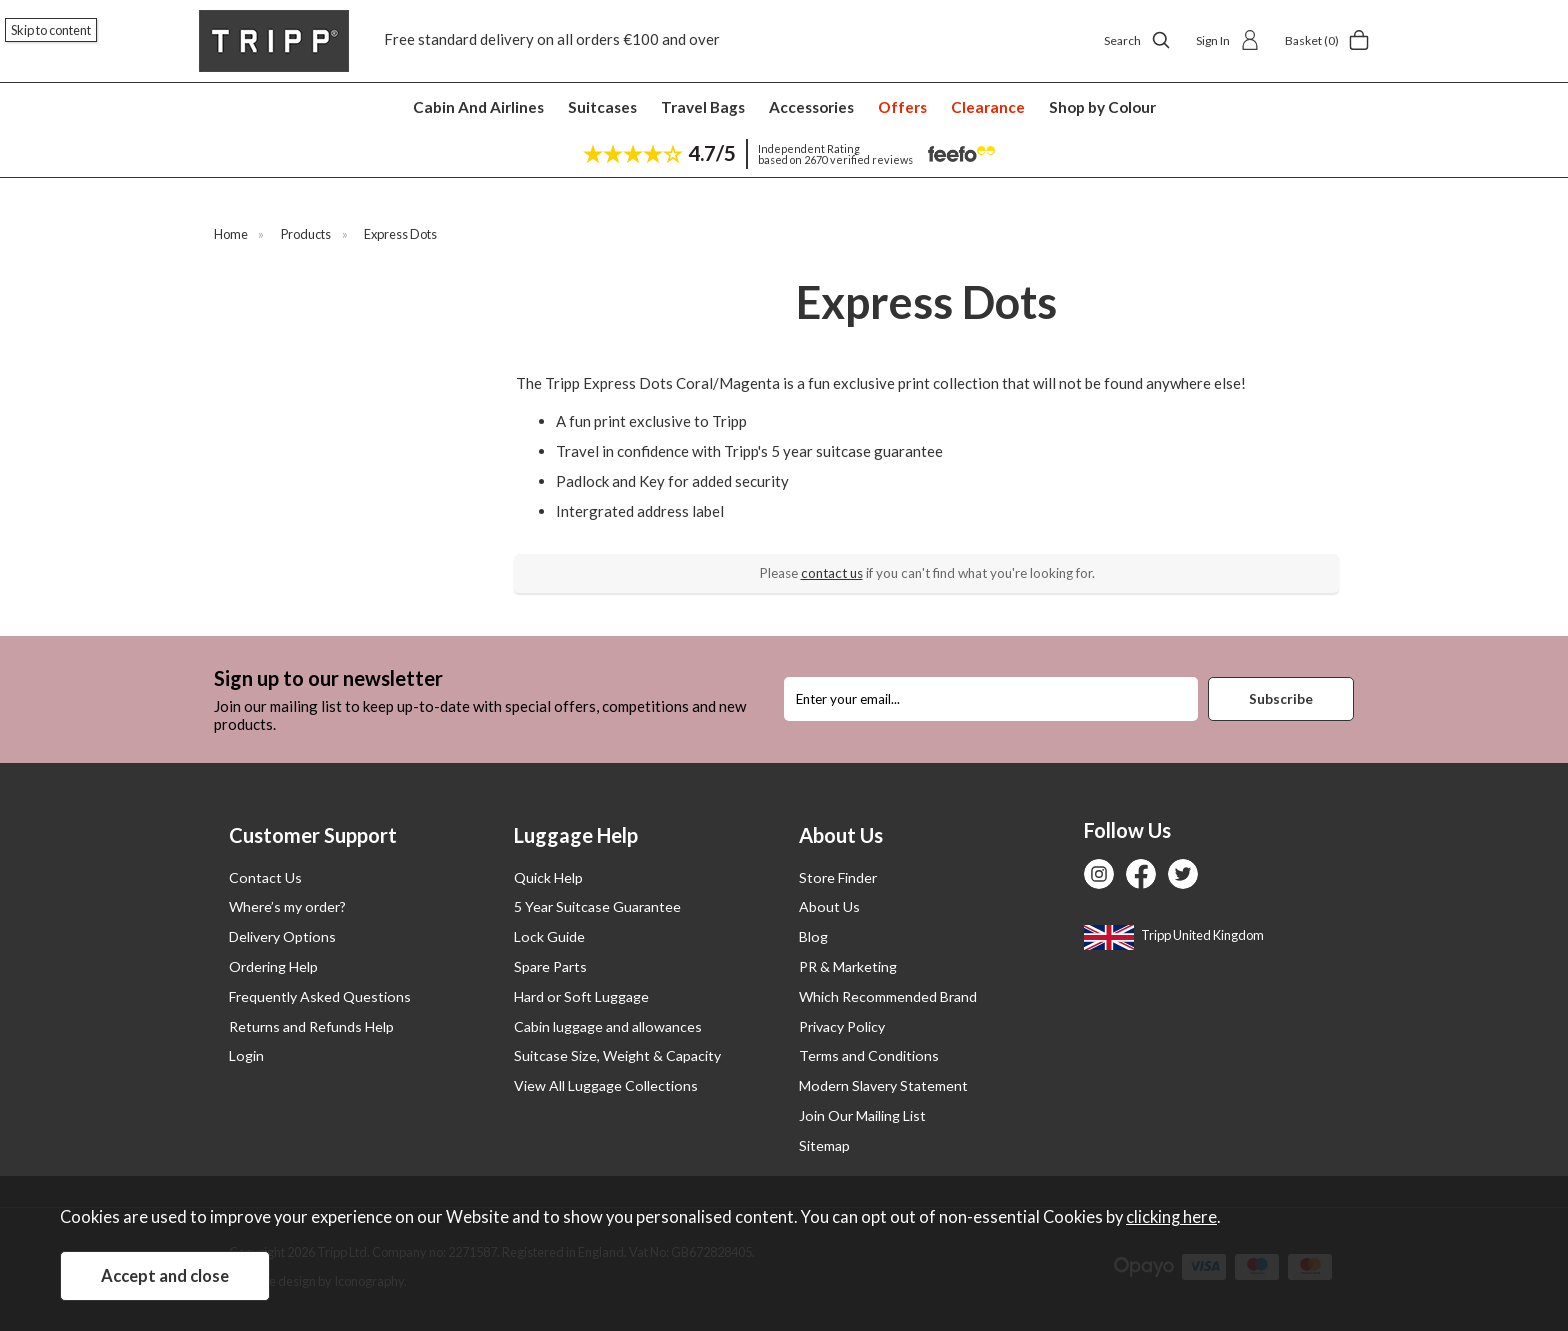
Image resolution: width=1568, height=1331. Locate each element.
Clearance (988, 107)
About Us (829, 906)
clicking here (1171, 1217)
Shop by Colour (1102, 107)
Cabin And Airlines (478, 107)
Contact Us (265, 877)
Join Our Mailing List (862, 1115)
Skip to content (51, 30)
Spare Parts (550, 966)
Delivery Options (282, 936)
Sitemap (824, 1145)
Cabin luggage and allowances (608, 1026)
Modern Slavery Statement (883, 1085)
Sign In (1228, 40)
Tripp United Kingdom (1174, 935)
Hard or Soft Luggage (581, 996)
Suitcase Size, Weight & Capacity (617, 1055)
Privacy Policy (842, 1026)
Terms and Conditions (869, 1055)
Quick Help (548, 877)
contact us (832, 573)
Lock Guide (549, 936)
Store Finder (838, 877)
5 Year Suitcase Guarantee (597, 906)
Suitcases (602, 107)
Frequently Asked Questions (320, 996)
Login (246, 1055)
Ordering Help (273, 966)
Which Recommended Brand (888, 996)
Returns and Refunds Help (311, 1026)
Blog (813, 936)
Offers (902, 107)
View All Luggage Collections (606, 1085)
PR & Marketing (848, 966)
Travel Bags (703, 107)
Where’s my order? (287, 906)
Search (1137, 40)
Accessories (811, 107)
